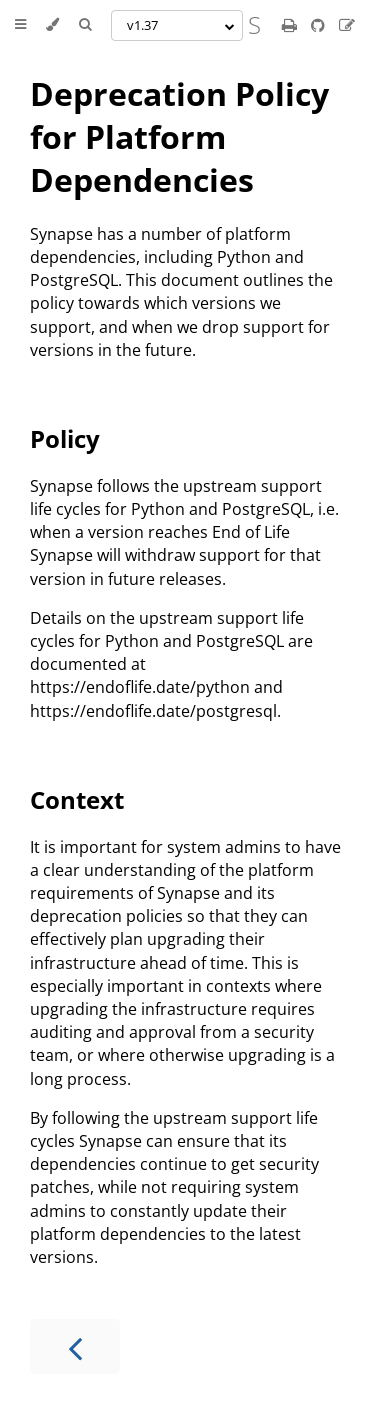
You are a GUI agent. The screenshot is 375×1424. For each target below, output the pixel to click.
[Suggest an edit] (347, 25)
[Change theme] (52, 25)
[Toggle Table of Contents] (20, 25)
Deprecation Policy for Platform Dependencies (179, 136)
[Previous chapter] (75, 1346)
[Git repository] (320, 25)
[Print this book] (291, 25)
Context (77, 799)
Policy (65, 438)
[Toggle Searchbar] (85, 25)
